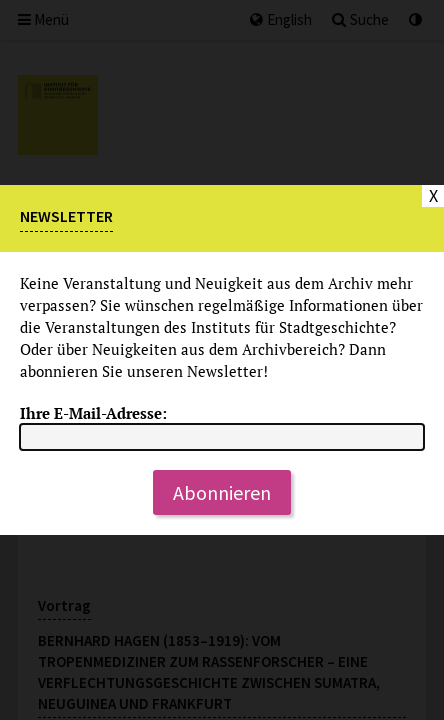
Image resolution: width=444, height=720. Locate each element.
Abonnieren (222, 492)
